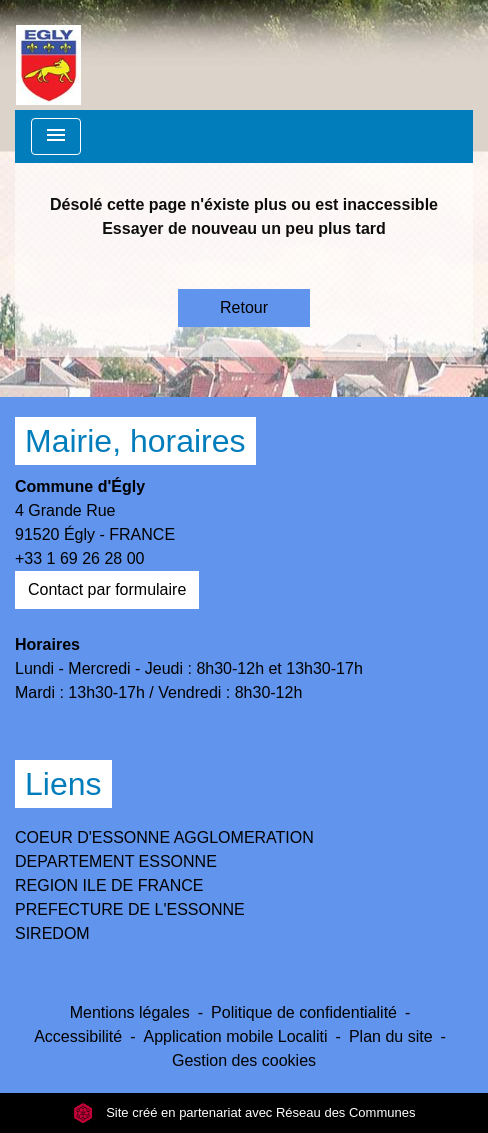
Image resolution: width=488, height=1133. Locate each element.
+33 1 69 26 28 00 (79, 558)
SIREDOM (52, 933)
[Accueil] (48, 55)
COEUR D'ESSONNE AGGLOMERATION (164, 837)
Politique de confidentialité (304, 1012)
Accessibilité (78, 1036)
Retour (244, 307)
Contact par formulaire (107, 589)
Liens (63, 784)
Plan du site (391, 1036)
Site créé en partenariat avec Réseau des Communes (244, 1112)
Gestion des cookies (244, 1060)
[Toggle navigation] (56, 136)
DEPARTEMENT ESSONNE (116, 861)
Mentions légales (130, 1012)
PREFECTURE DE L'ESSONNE (130, 909)
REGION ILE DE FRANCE (109, 885)
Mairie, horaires (135, 441)
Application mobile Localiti (235, 1036)
